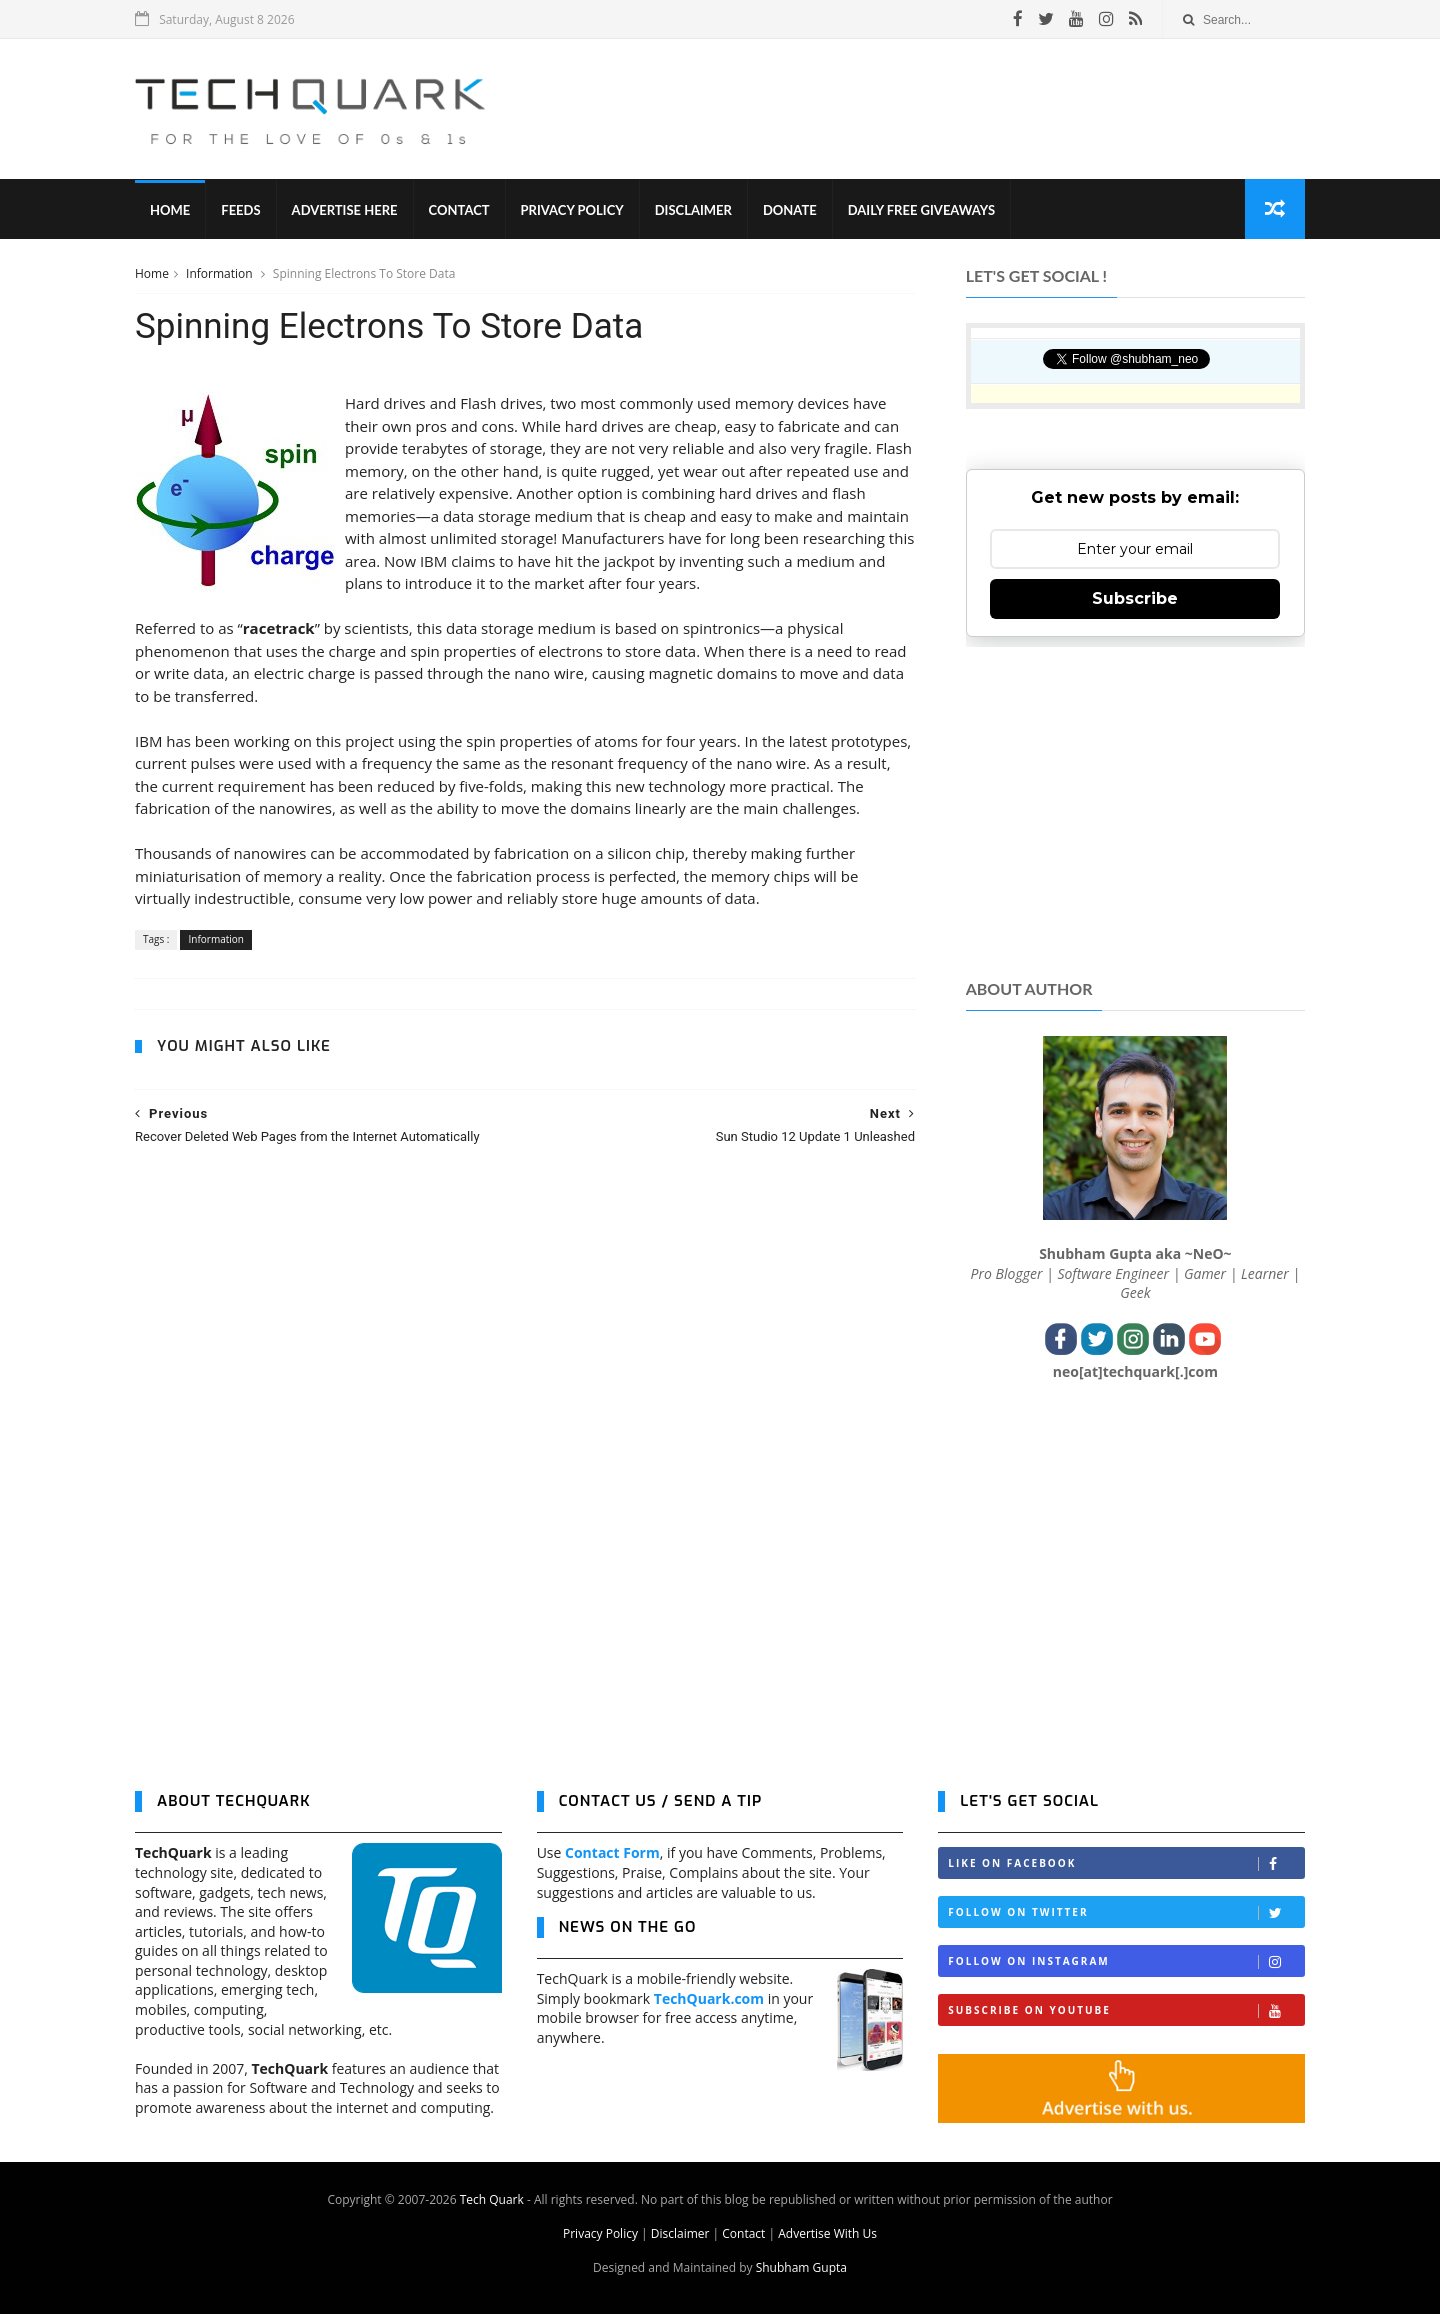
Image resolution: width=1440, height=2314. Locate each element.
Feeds (240, 210)
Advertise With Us (827, 2233)
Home (170, 210)
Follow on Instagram (1126, 1961)
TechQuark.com (709, 1998)
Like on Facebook (1126, 1863)
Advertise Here (345, 210)
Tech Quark (492, 2199)
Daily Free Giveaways (921, 210)
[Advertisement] (941, 109)
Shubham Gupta (801, 2267)
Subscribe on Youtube (1126, 2010)
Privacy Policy (572, 210)
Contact (459, 210)
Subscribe (1135, 598)
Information (221, 273)
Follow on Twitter (1126, 1912)
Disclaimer (693, 210)
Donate (790, 210)
